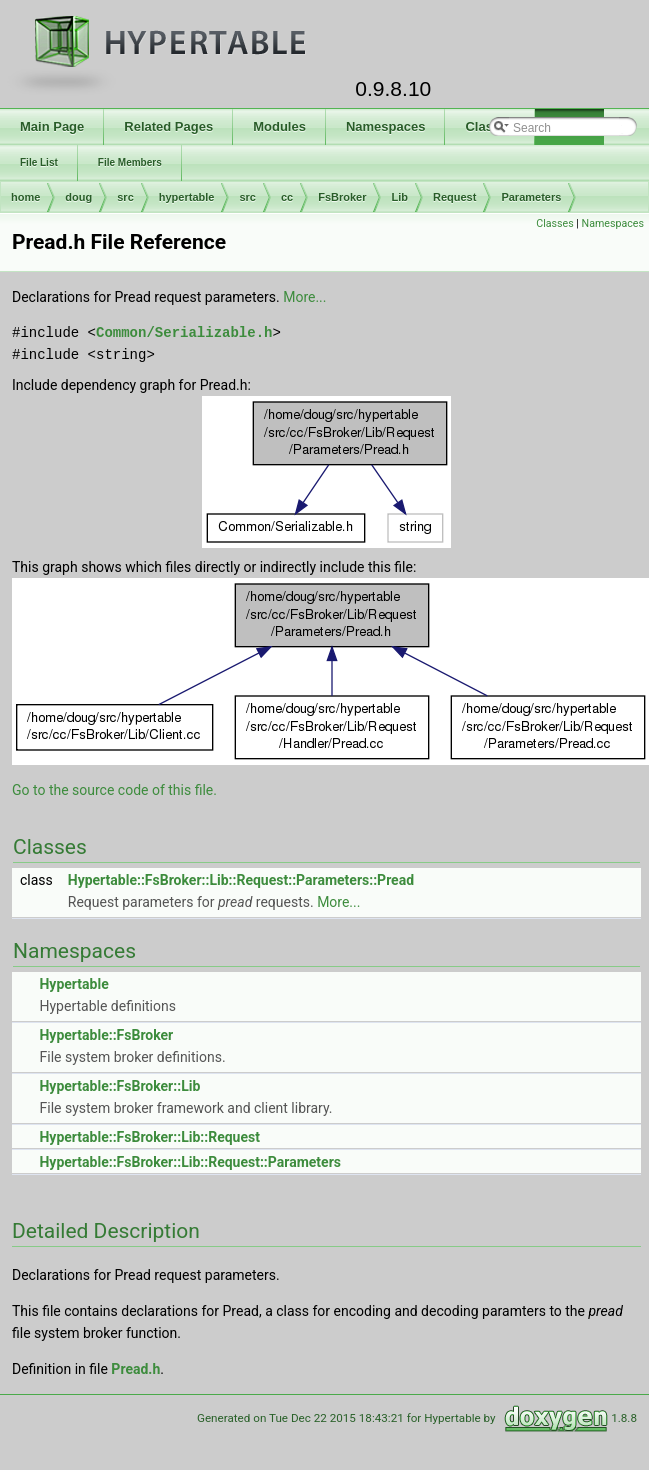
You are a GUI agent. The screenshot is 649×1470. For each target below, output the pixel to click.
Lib (399, 197)
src (125, 197)
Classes (554, 223)
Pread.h (135, 1369)
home (25, 197)
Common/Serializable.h (184, 332)
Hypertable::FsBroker (106, 1035)
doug (78, 197)
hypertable (187, 197)
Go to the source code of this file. (114, 790)
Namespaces (613, 223)
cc (287, 197)
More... (304, 297)
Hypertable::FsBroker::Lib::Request (149, 1137)
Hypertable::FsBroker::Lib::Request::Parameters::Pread (241, 880)
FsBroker (342, 197)
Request (454, 197)
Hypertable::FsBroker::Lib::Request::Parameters (189, 1162)
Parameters (531, 197)
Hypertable (73, 984)
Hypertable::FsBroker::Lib (119, 1086)
